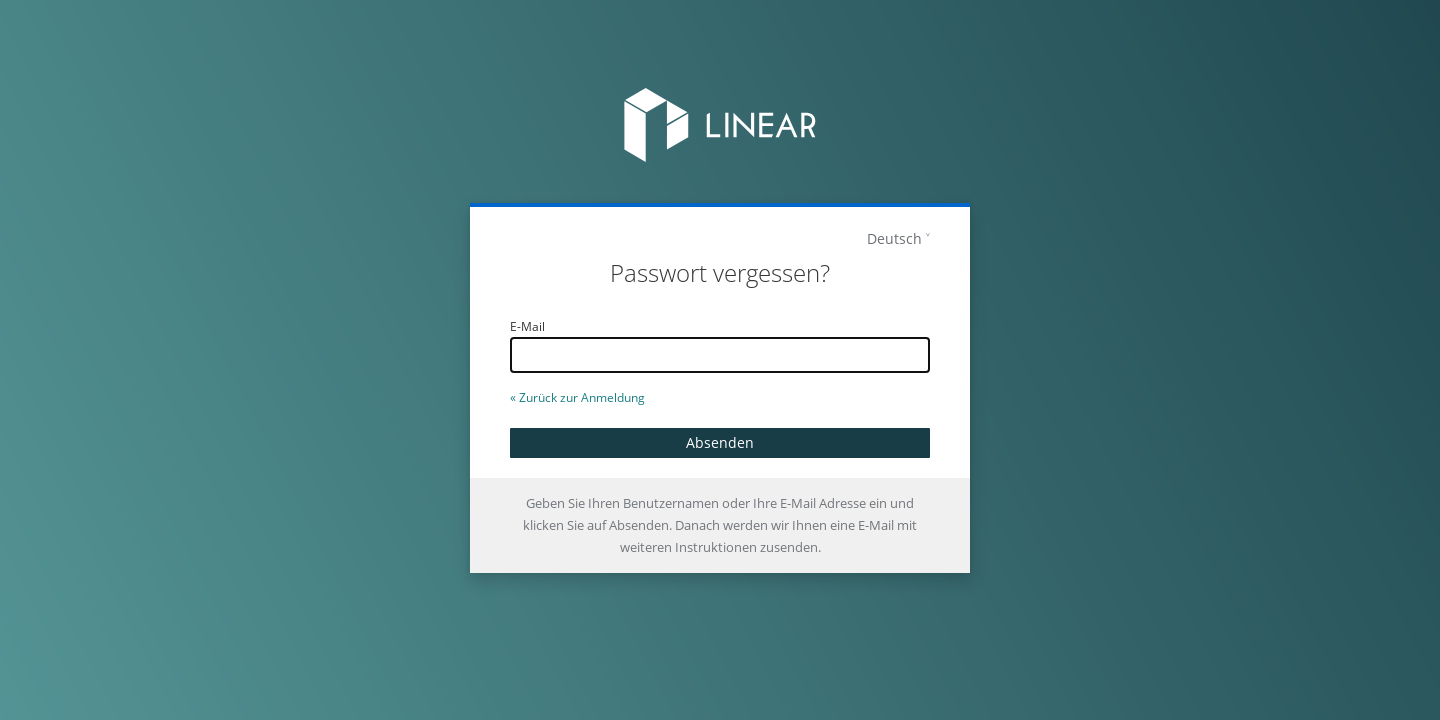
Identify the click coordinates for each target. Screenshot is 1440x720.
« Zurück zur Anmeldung (577, 397)
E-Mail (527, 326)
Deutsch (894, 238)
